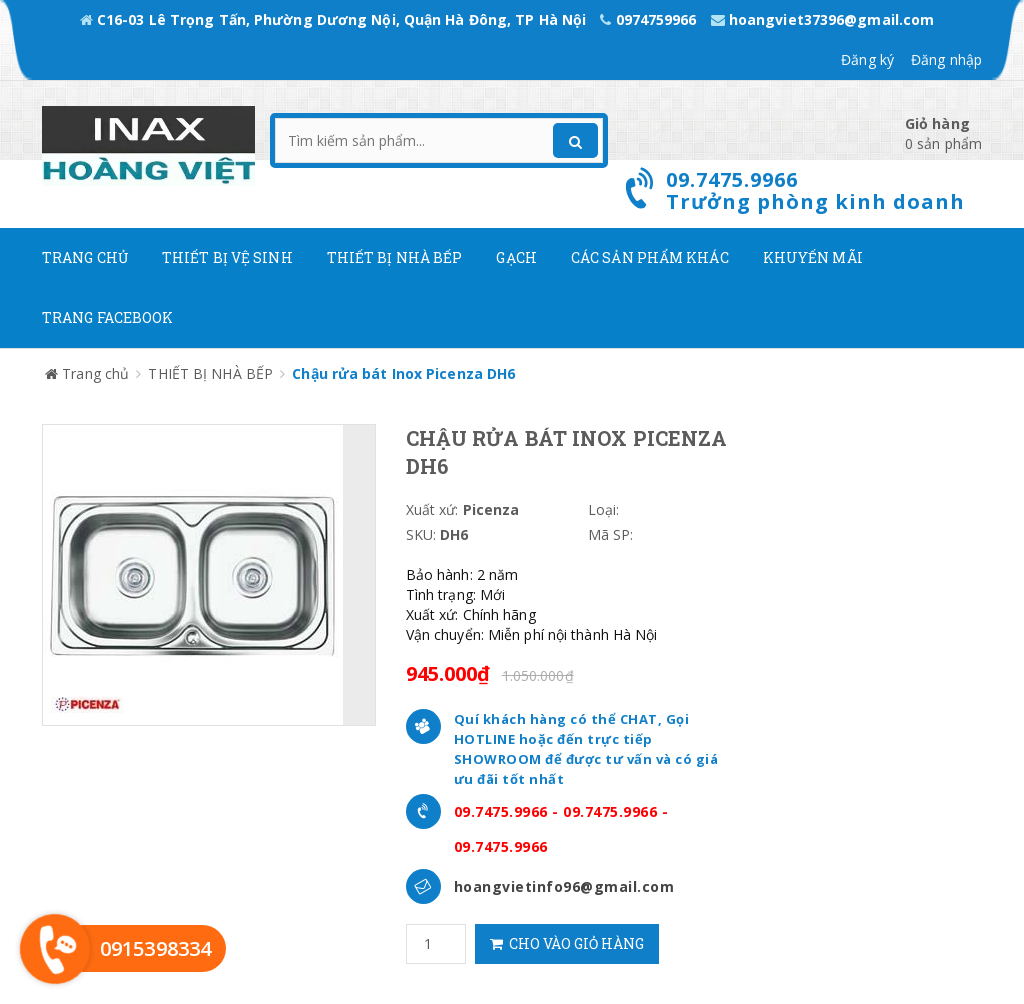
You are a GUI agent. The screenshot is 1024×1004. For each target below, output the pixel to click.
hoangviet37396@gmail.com (823, 19)
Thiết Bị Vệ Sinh (227, 257)
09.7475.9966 (501, 811)
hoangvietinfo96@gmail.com (564, 886)
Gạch (516, 257)
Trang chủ (85, 257)
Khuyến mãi (813, 257)
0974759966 (650, 19)
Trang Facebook (107, 317)
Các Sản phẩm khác (650, 257)
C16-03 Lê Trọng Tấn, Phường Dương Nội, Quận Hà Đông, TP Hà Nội (335, 19)
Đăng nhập (946, 59)
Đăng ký (867, 59)
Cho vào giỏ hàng (567, 943)
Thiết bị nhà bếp (395, 257)
